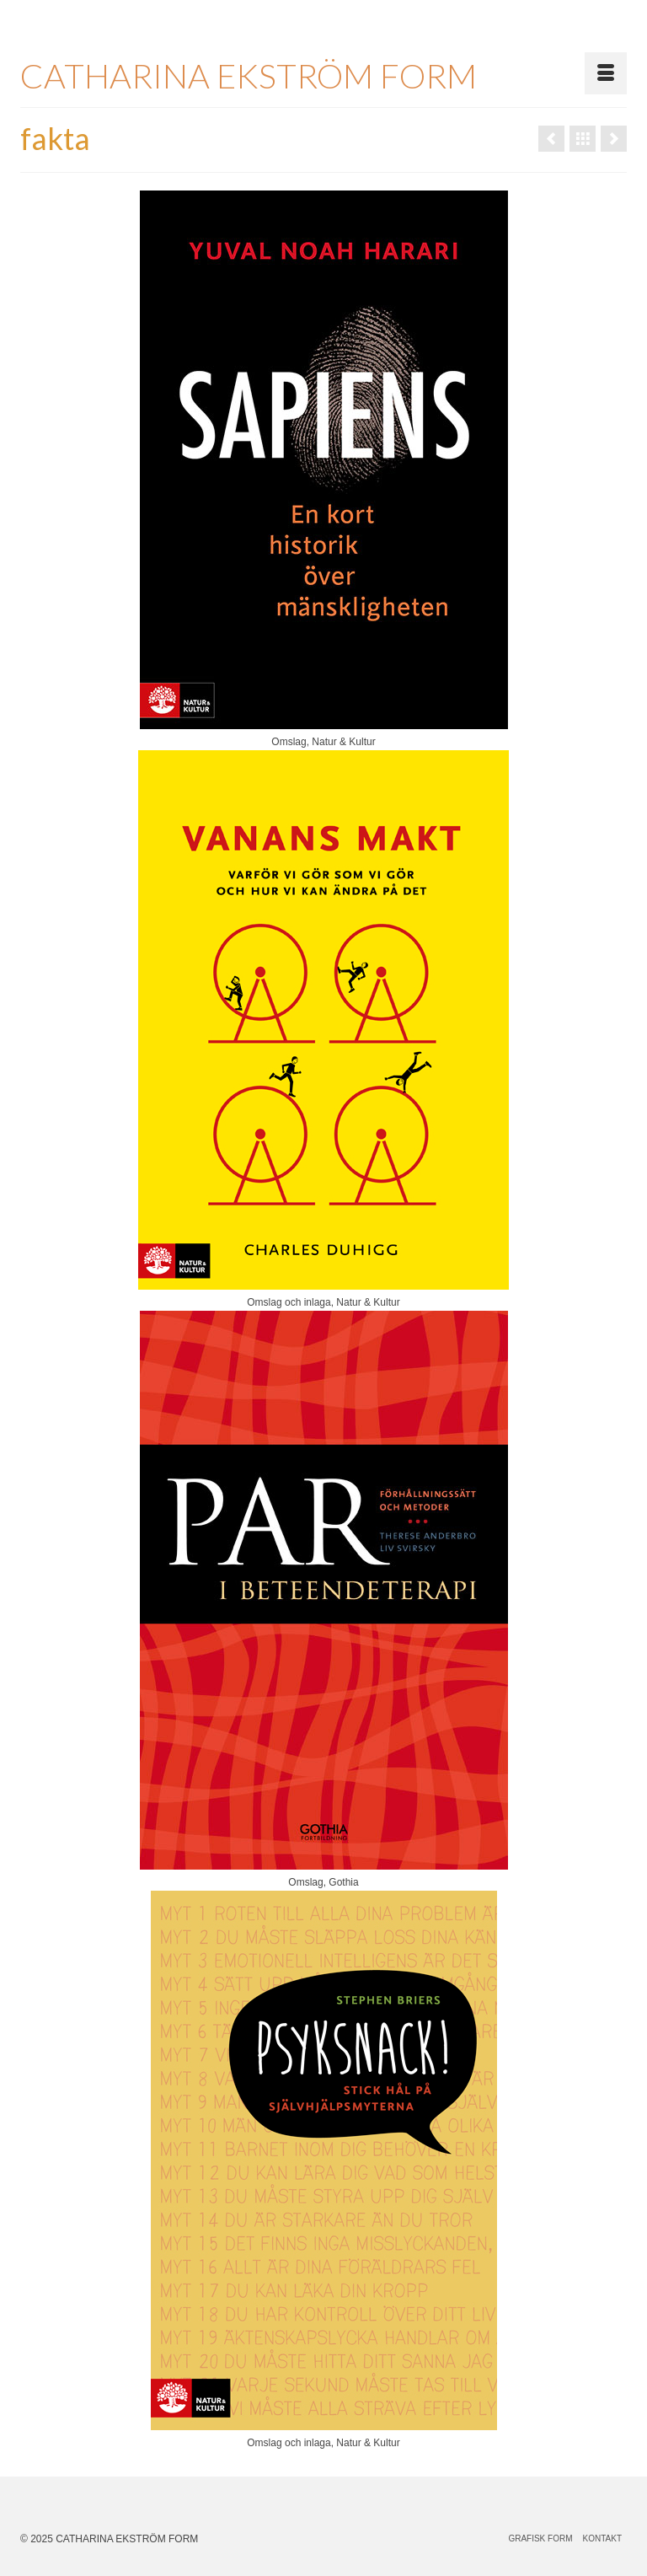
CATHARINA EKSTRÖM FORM (248, 76)
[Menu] (606, 73)
